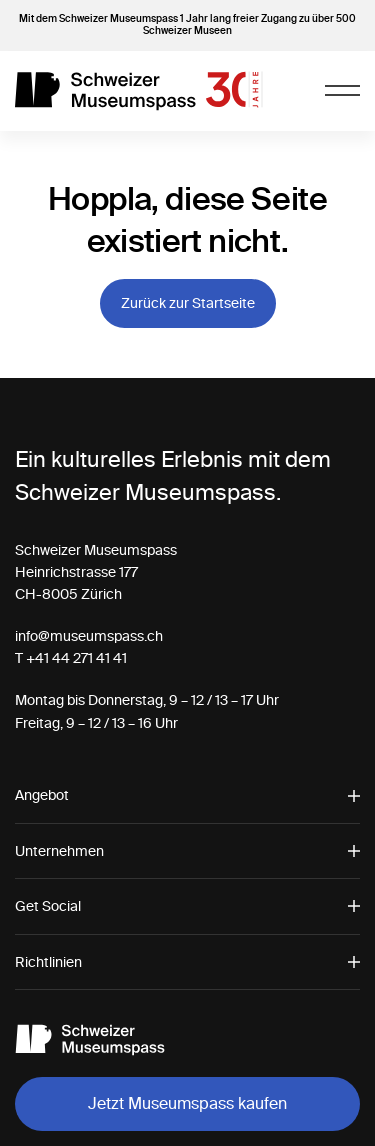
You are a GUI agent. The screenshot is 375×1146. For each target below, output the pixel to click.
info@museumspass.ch (89, 636)
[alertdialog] (187, 1096)
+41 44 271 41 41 (76, 658)
